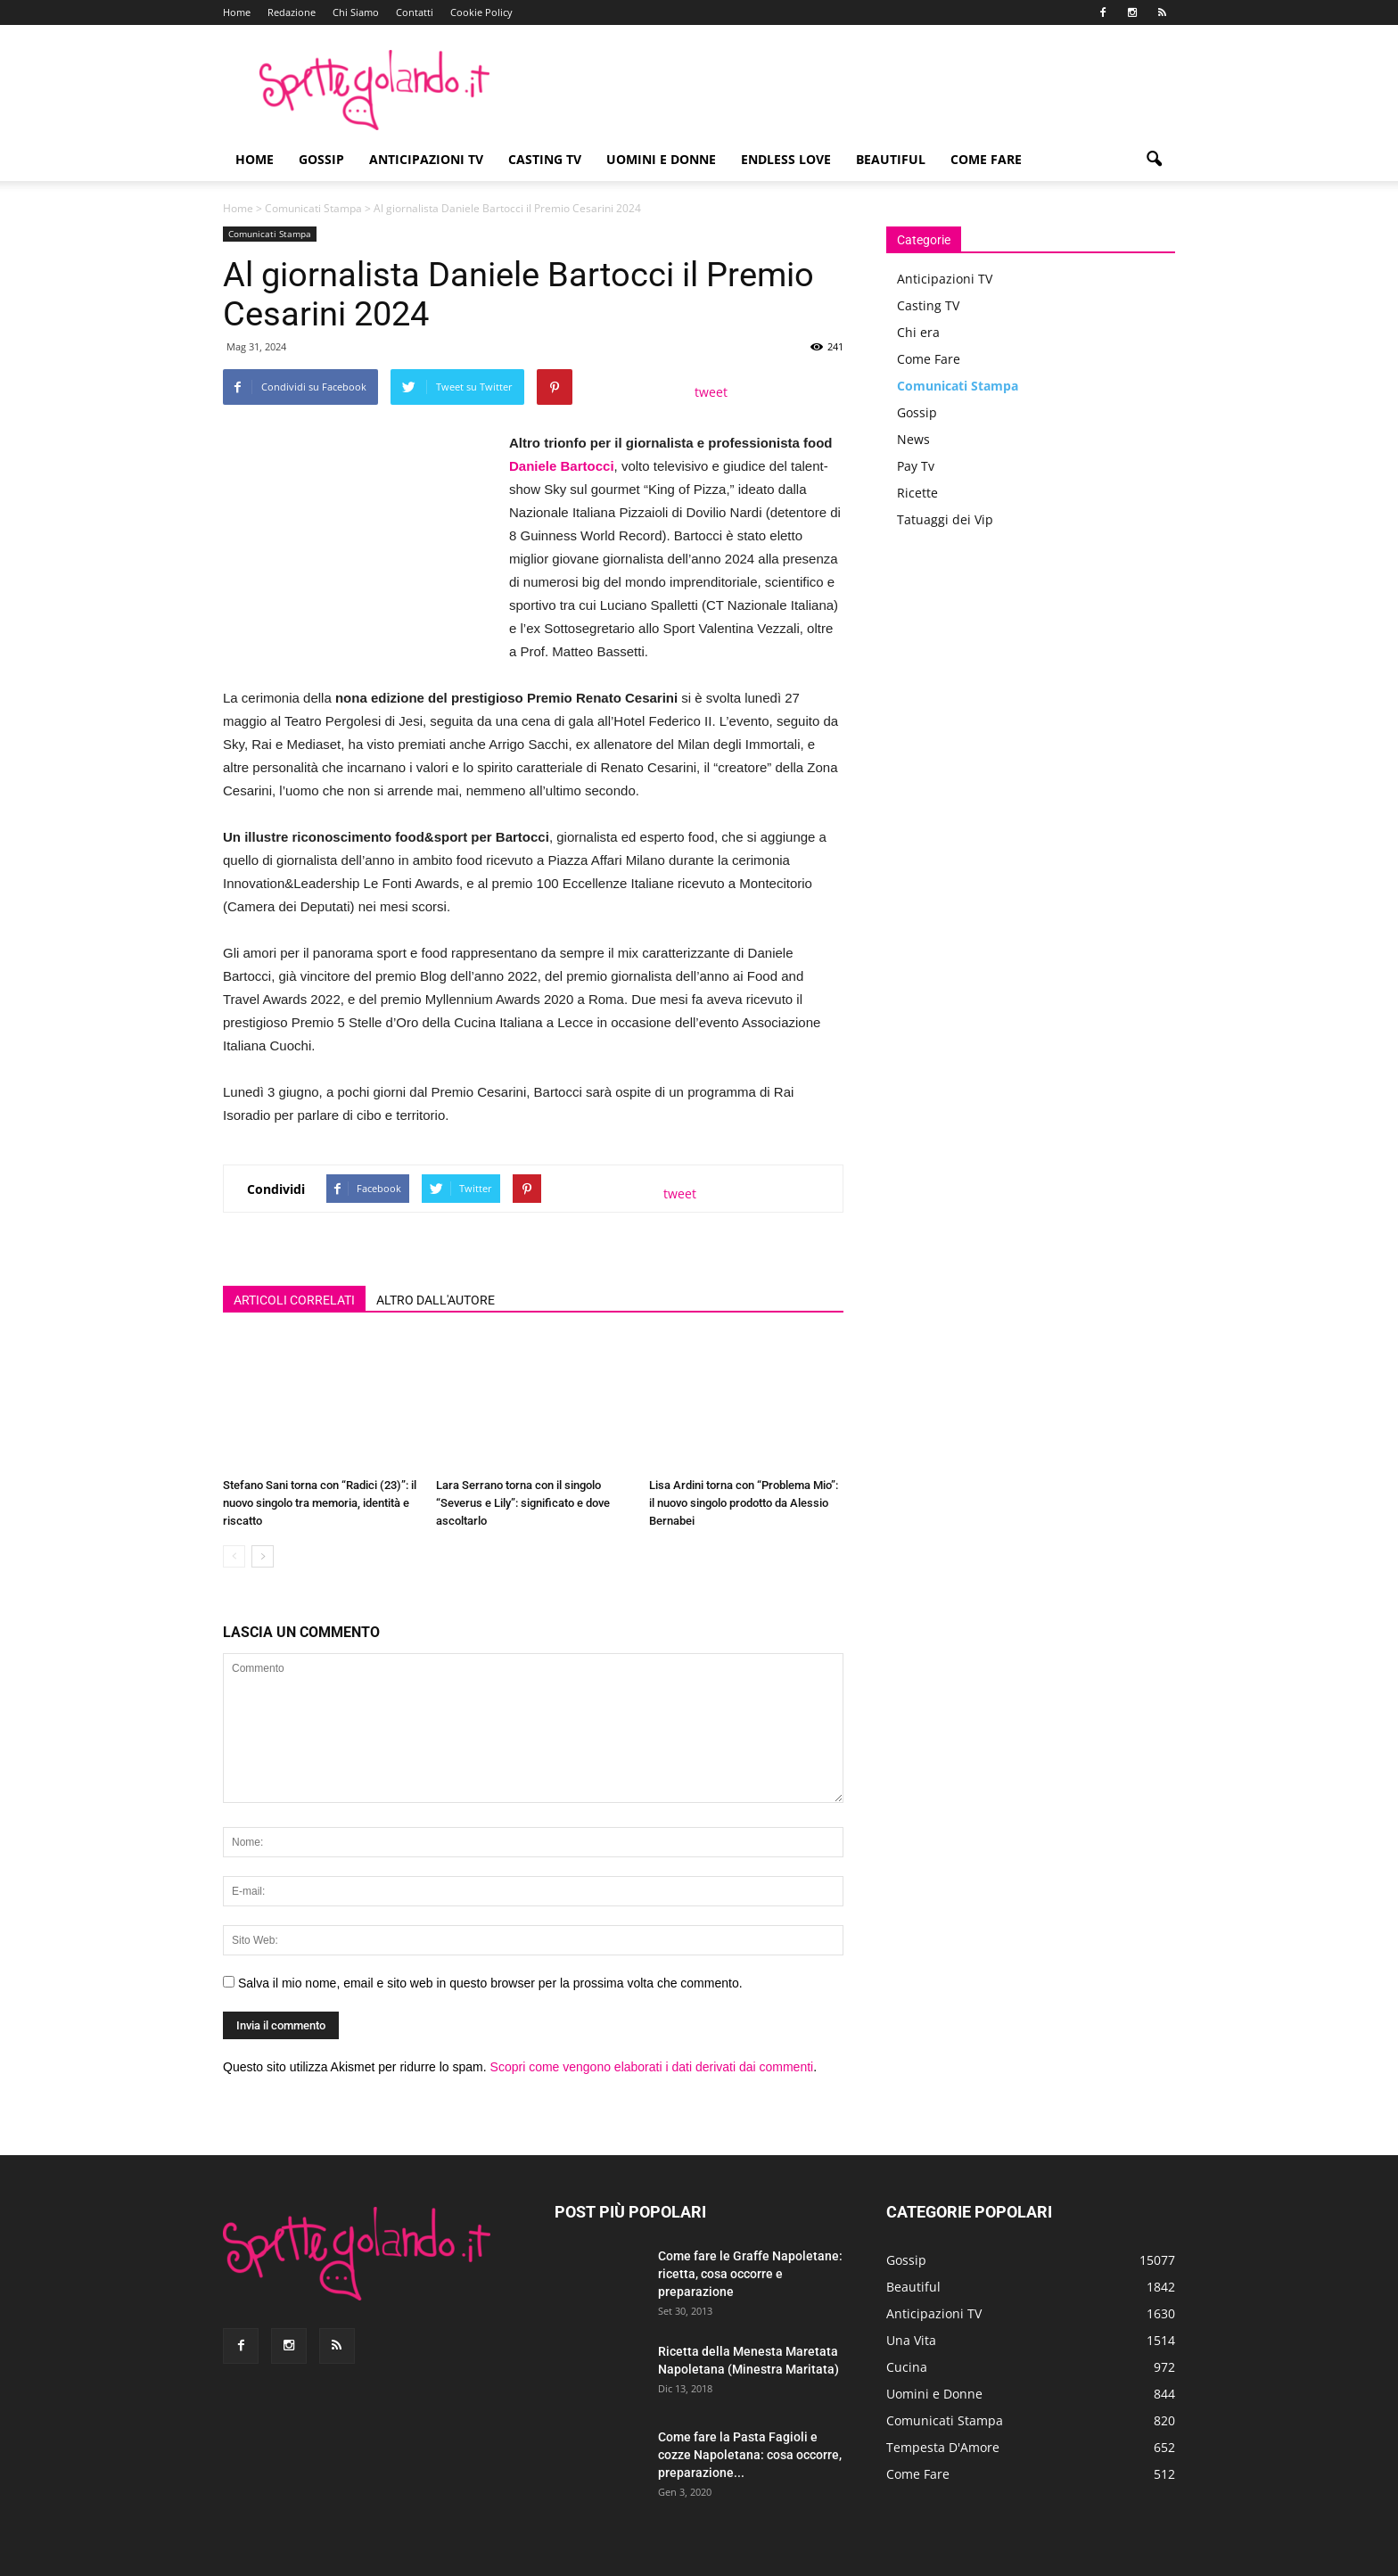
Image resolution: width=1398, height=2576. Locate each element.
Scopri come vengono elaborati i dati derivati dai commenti (652, 2067)
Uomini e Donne (661, 159)
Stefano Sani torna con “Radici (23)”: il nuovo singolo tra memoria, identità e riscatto (319, 1502)
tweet (711, 391)
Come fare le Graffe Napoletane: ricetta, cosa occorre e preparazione (750, 2274)
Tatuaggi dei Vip (945, 519)
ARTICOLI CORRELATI (294, 1300)
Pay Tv (915, 465)
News (913, 439)
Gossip (321, 159)
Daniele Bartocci (561, 465)
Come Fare (986, 159)
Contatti (414, 12)
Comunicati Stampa (313, 208)
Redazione (291, 12)
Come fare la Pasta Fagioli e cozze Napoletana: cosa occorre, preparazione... (750, 2455)
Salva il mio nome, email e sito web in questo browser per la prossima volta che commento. (490, 1983)
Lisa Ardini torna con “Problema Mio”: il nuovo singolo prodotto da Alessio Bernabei (743, 1502)
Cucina (906, 2366)
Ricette (917, 492)
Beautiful (890, 159)
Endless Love (786, 159)
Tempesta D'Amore (942, 2447)
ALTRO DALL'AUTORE (435, 1300)
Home (237, 12)
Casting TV (544, 159)
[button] (1153, 159)
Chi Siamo (356, 12)
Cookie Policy (481, 12)
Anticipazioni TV (426, 159)
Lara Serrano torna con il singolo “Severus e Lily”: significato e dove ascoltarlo (523, 1502)
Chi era (918, 332)
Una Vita (911, 2340)
